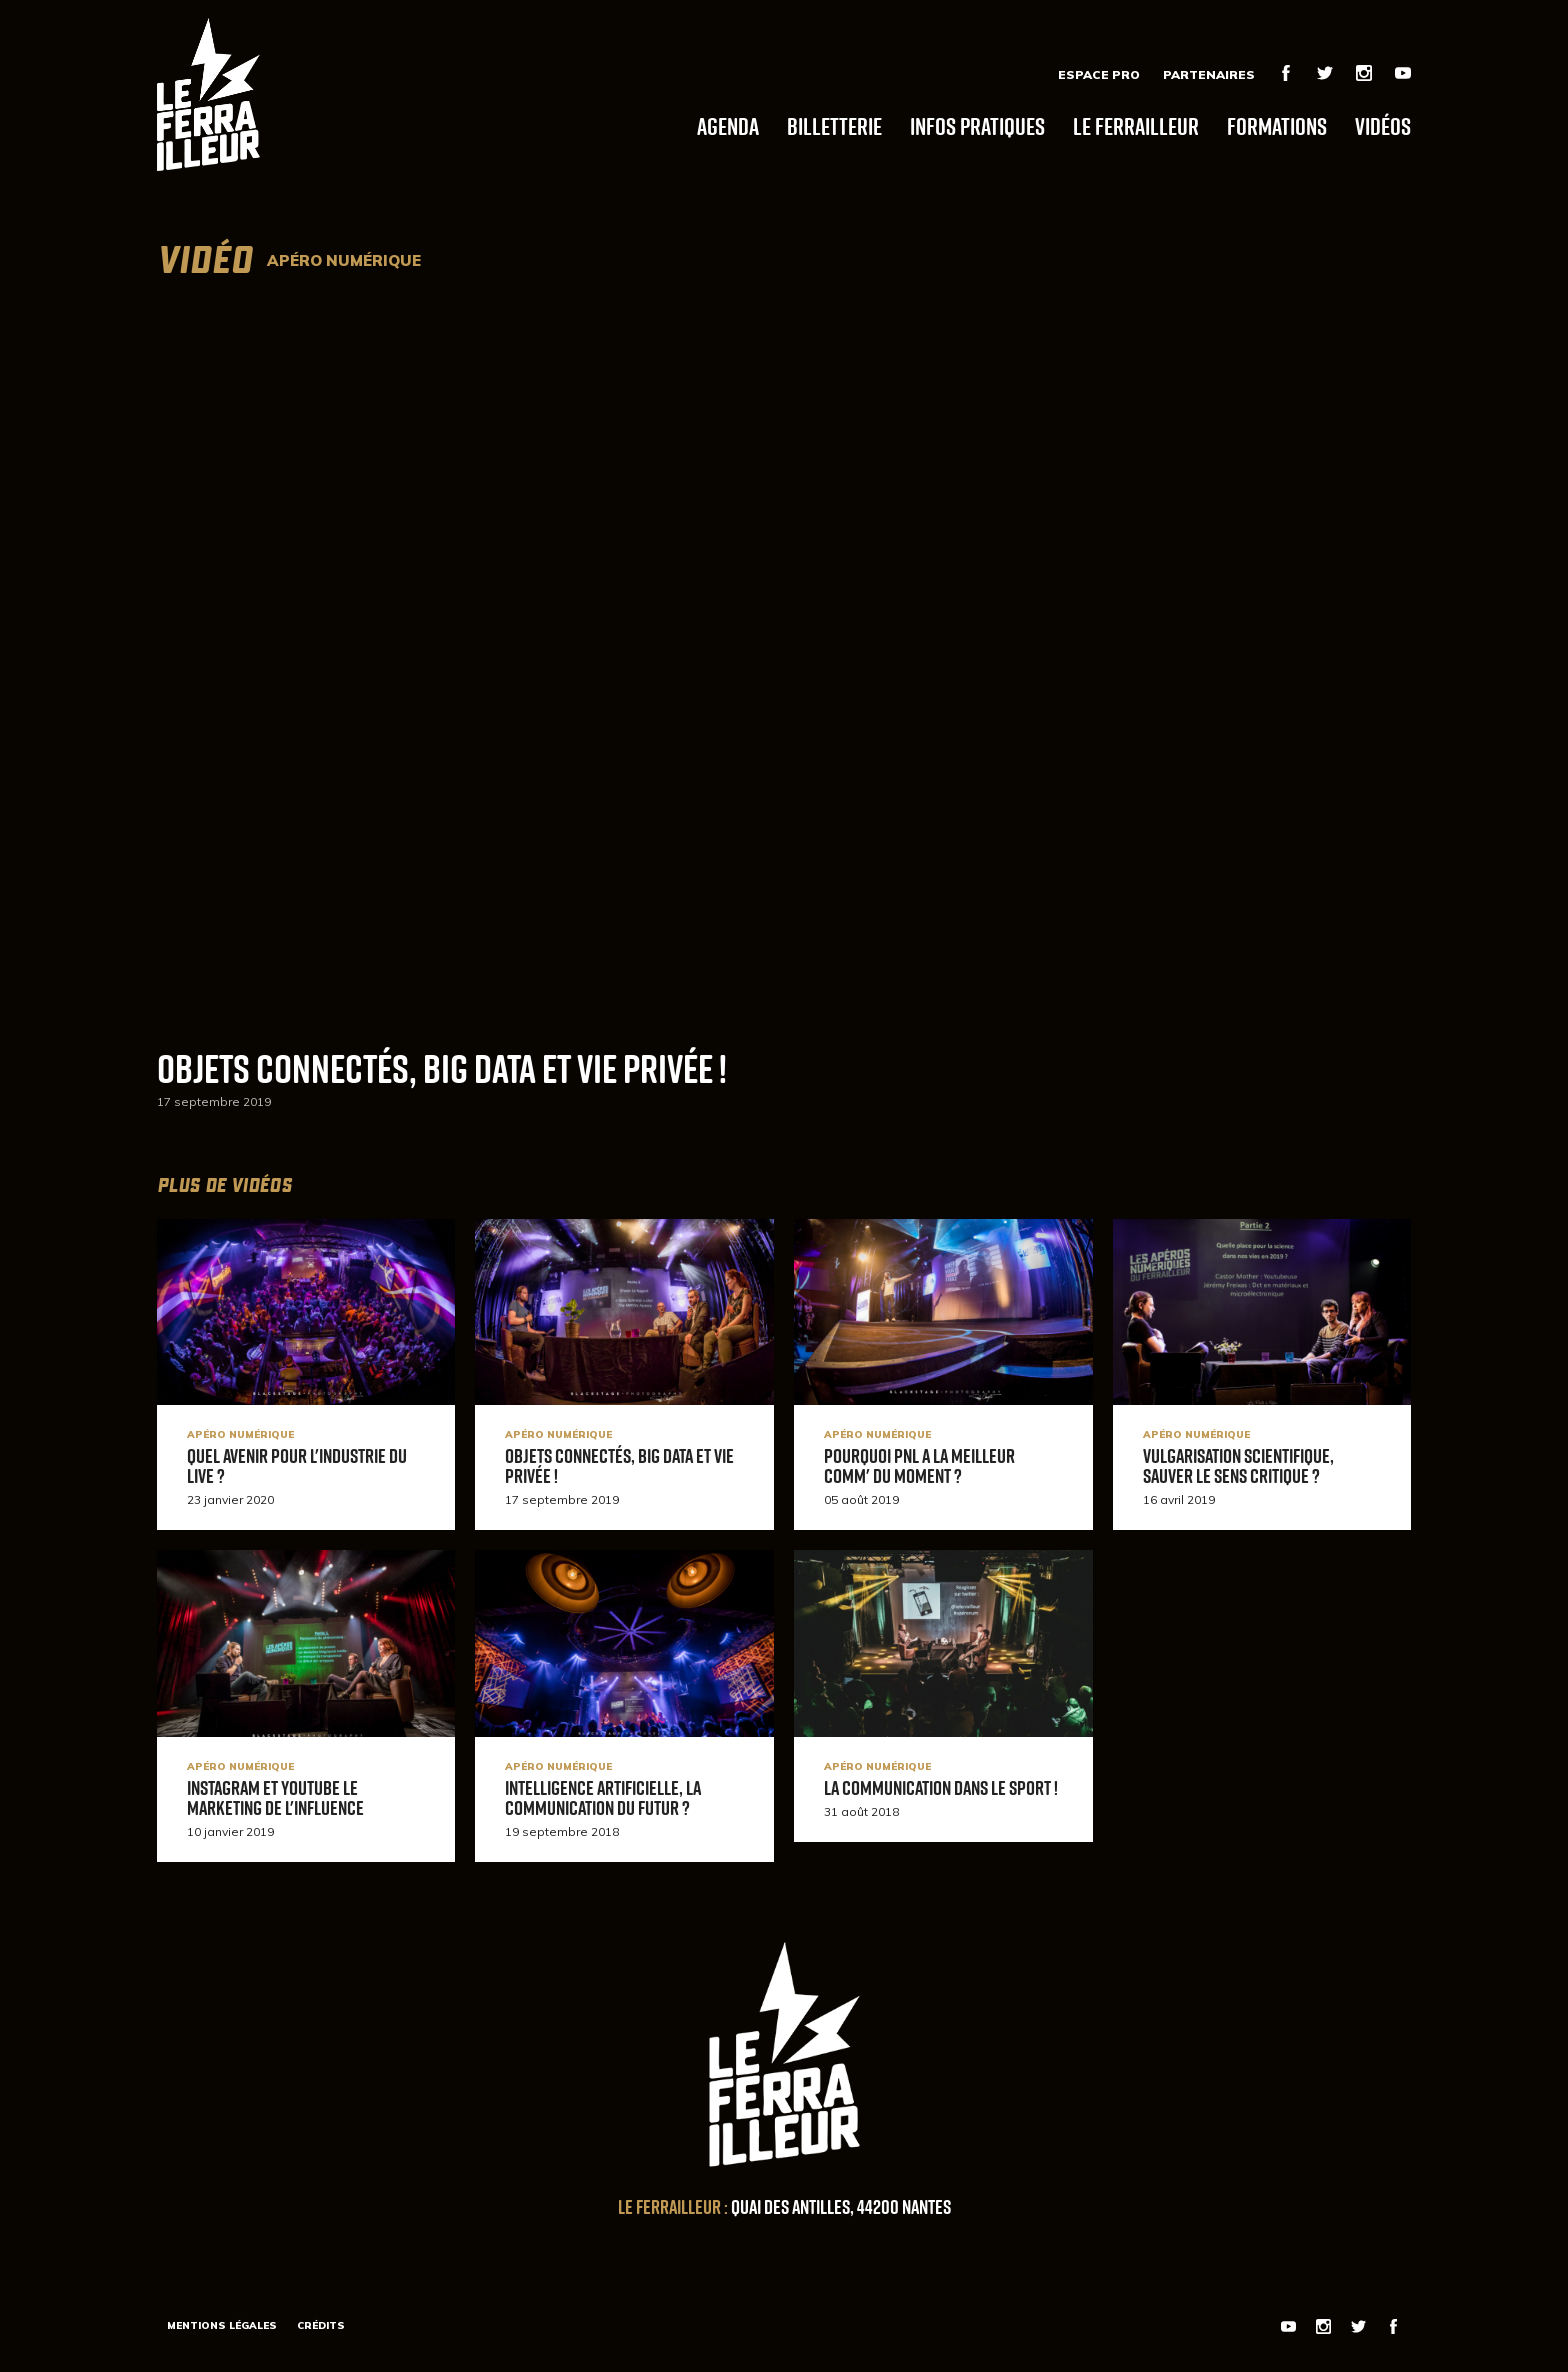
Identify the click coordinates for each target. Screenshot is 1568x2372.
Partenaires (1209, 74)
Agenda (728, 125)
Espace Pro (1099, 74)
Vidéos (1383, 125)
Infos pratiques (977, 125)
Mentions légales (222, 2325)
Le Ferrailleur (1136, 125)
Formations (1277, 125)
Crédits (321, 2325)
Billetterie (834, 125)
